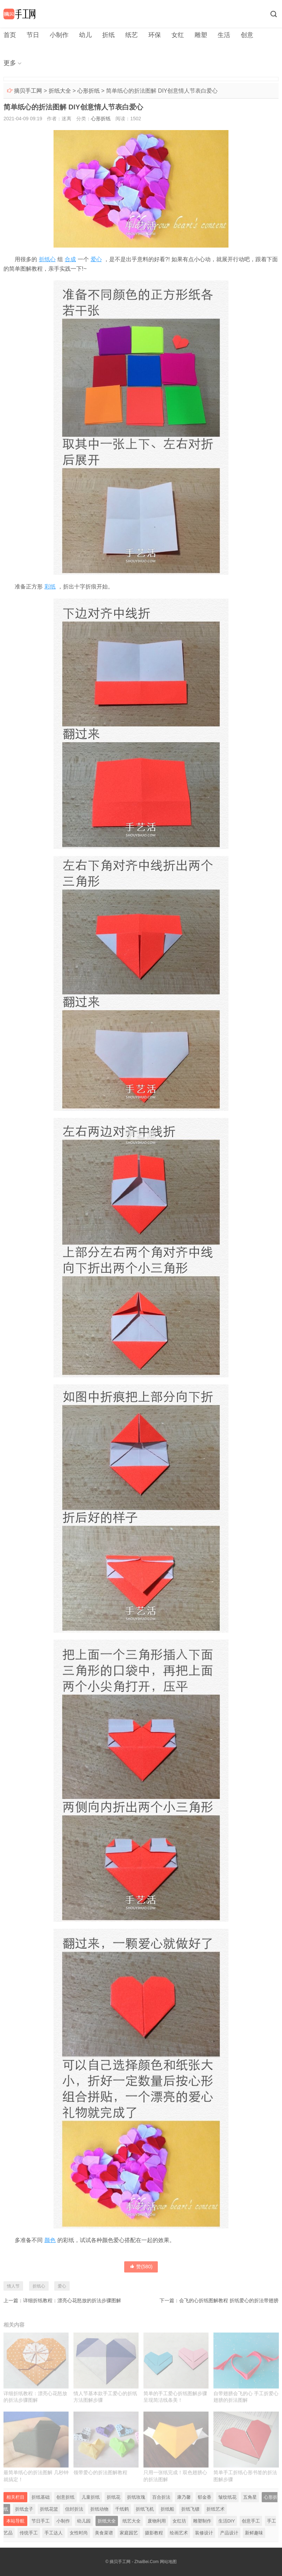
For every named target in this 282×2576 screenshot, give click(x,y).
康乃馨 (184, 2497)
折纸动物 (99, 2509)
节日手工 (40, 2521)
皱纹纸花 (227, 2497)
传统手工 (29, 2532)
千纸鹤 (122, 2509)
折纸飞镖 (190, 2509)
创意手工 (251, 2521)
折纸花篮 (49, 2509)
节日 (33, 34)
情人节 (13, 2286)
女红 (177, 34)
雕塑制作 (202, 2521)
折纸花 (113, 2497)
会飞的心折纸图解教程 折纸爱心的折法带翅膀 (229, 2300)
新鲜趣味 (254, 2532)
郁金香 (204, 2497)
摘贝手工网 (28, 91)
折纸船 (167, 2509)
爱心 (96, 259)
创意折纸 (65, 2497)
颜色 (50, 2240)
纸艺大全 (131, 2521)
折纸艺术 (215, 2509)
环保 (154, 34)
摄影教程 (154, 2532)
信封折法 (74, 2509)
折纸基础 (40, 2497)
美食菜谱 (104, 2532)
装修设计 (204, 2532)
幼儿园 (84, 2521)
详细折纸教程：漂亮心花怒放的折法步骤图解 (72, 2300)
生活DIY (226, 2521)
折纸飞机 (145, 2509)
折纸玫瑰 (136, 2497)
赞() (141, 2266)
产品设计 (229, 2532)
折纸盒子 (24, 2509)
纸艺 (131, 34)
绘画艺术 (179, 2532)
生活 (224, 34)
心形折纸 (88, 91)
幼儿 (85, 34)
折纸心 (47, 259)
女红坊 (179, 2521)
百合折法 (161, 2497)
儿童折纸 (91, 2497)
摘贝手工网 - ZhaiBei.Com (134, 2561)
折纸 (108, 34)
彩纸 (50, 587)
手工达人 (53, 2532)
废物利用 (157, 2521)
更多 (9, 62)
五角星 (250, 2497)
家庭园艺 (129, 2532)
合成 (70, 259)
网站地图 (168, 2561)
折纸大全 (60, 91)
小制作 (59, 34)
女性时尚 (79, 2532)
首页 (9, 34)
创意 (247, 34)
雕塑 (201, 34)
